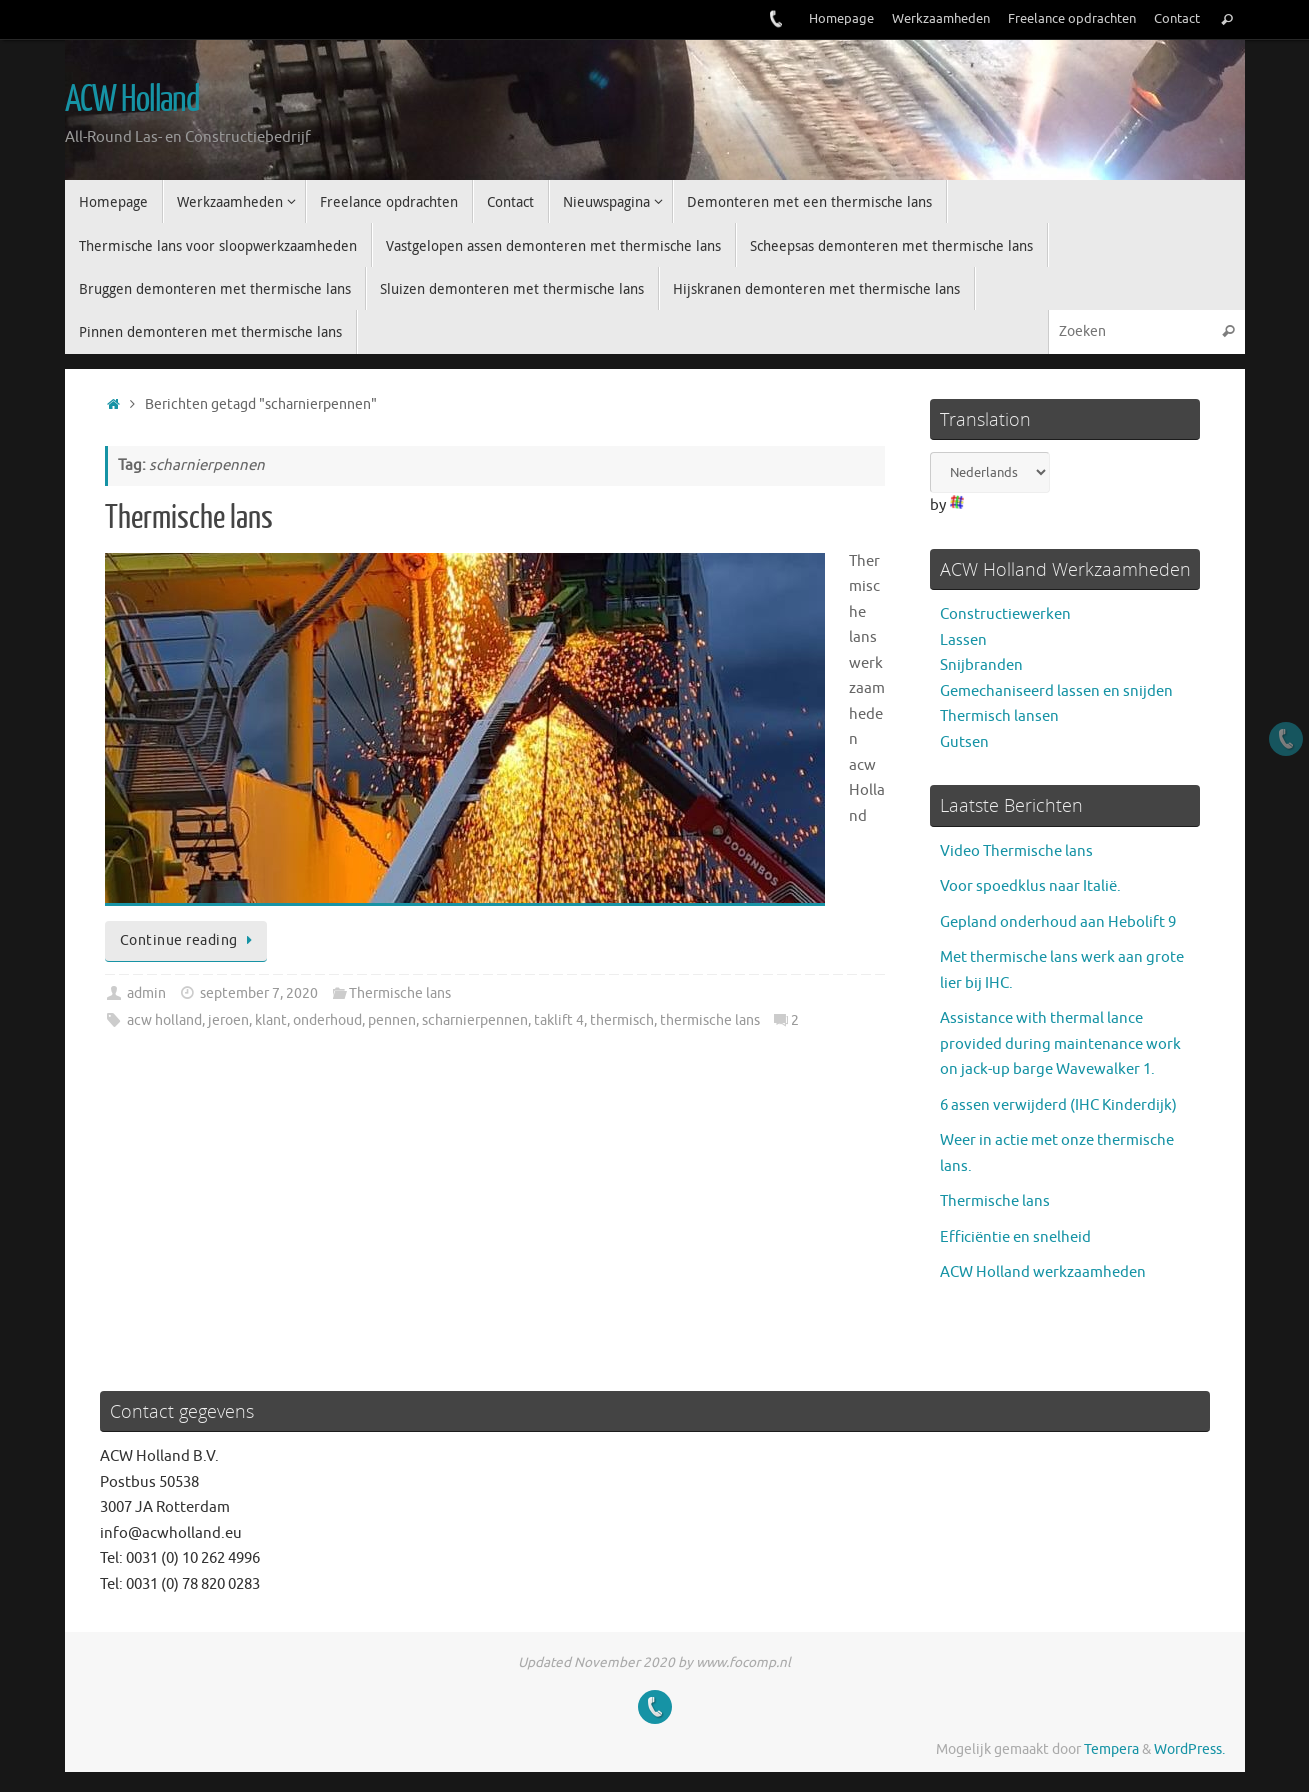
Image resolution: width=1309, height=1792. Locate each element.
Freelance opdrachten (1072, 19)
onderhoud (327, 1020)
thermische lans (710, 1020)
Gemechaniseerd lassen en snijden (1056, 691)
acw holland (164, 1020)
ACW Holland (132, 100)
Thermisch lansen (999, 716)
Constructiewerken (1005, 614)
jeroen (228, 1020)
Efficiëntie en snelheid (1015, 1237)
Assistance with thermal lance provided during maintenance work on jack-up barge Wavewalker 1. (1060, 1044)
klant (271, 1020)
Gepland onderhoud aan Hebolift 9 (1058, 922)
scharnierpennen (475, 1020)
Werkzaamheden (941, 19)
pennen (392, 1020)
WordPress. (1189, 1749)
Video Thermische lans (1016, 851)
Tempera (1111, 1749)
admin (146, 993)
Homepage (841, 19)
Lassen (963, 640)
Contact (1177, 19)
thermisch (622, 1020)
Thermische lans (189, 518)
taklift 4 (559, 1020)
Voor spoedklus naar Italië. (1030, 886)
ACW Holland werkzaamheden (1043, 1272)
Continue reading (190, 940)
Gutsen (964, 742)
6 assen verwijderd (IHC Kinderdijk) (1058, 1105)
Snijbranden (981, 665)
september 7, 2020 (259, 993)
